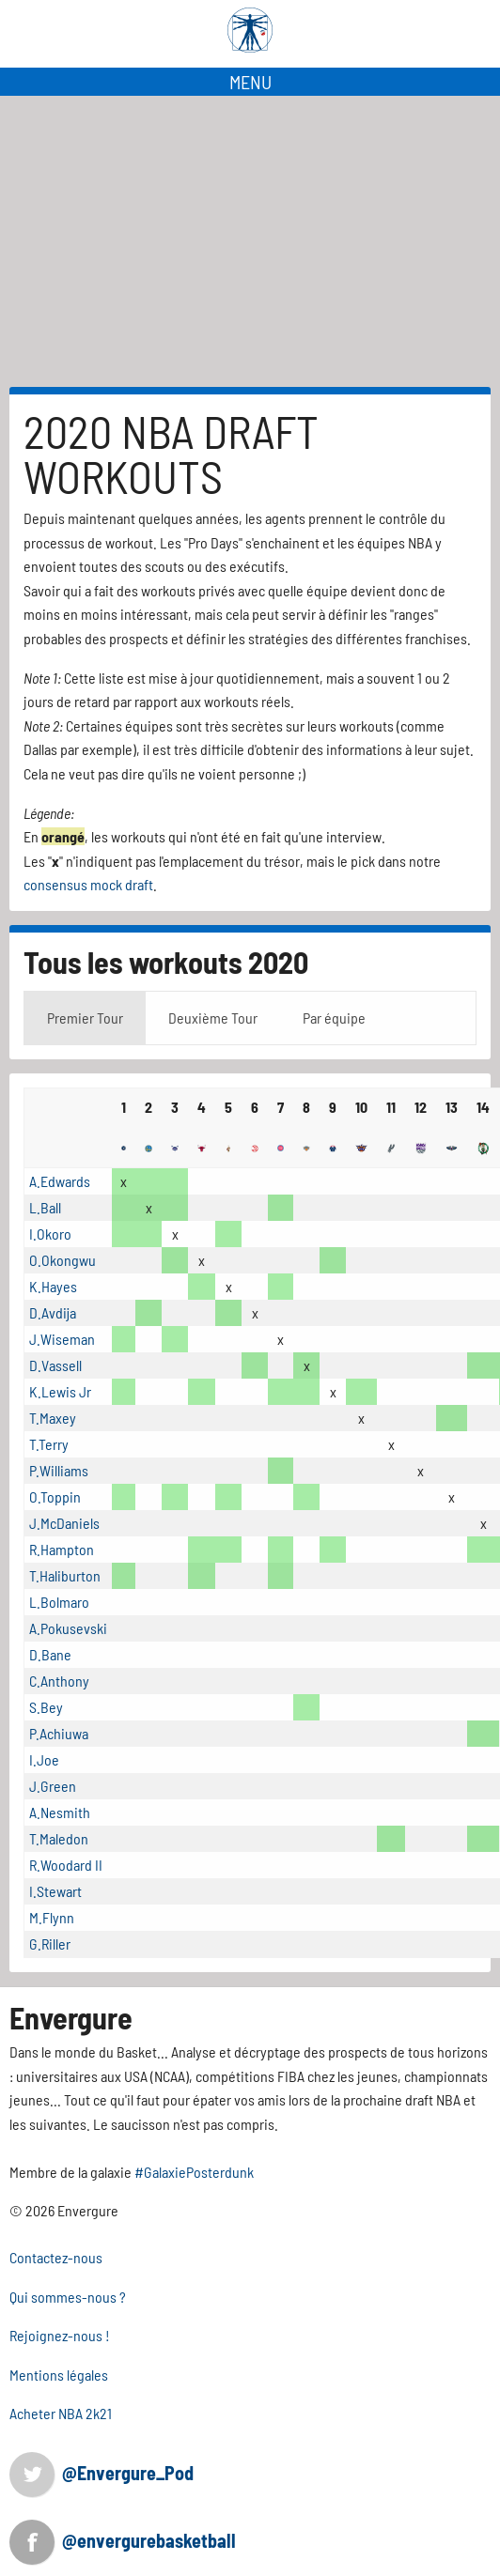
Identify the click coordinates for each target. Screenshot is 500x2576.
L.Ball (45, 1207)
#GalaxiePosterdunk (194, 2172)
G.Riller (49, 1943)
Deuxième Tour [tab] (213, 1017)
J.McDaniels (64, 1523)
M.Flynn (51, 1917)
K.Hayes (53, 1286)
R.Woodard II (65, 1865)
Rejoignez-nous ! (59, 2335)
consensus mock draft (88, 884)
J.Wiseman (62, 1339)
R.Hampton (61, 1549)
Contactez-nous (55, 2257)
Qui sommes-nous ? (67, 2297)
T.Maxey (52, 1418)
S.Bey (46, 1707)
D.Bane (50, 1654)
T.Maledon (58, 1838)
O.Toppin (55, 1496)
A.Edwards (59, 1181)
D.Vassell (55, 1365)
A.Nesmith (59, 1812)
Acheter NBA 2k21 (60, 2413)
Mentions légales (58, 2374)
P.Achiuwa (58, 1733)
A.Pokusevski (68, 1628)
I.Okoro (50, 1233)
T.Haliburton (65, 1575)
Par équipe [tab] (334, 1017)
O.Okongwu (62, 1260)
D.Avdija (52, 1312)
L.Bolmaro (59, 1602)
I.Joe (44, 1759)
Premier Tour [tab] (85, 1017)
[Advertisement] (250, 241)
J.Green (52, 1786)
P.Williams (58, 1470)
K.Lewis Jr (60, 1391)
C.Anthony (59, 1680)
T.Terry (49, 1444)
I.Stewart (55, 1891)
